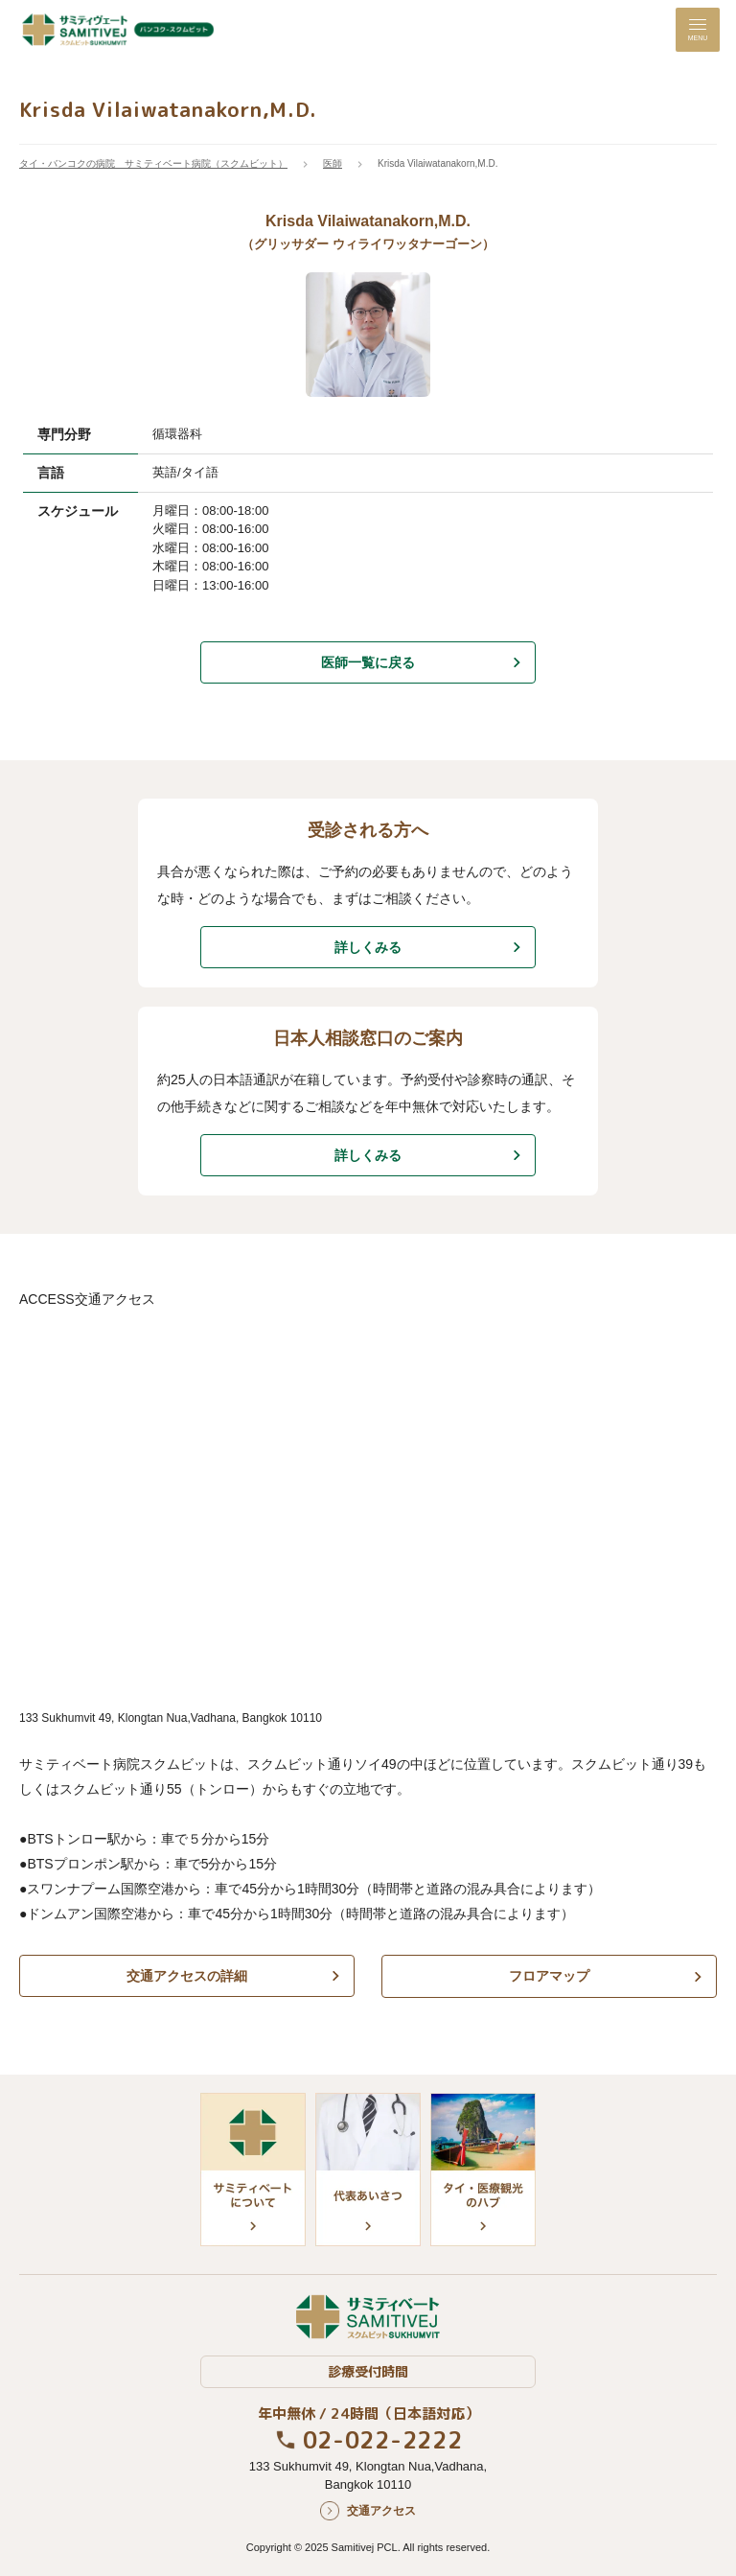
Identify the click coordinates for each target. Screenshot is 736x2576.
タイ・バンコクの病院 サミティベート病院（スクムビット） (153, 163)
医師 (332, 163)
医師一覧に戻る (368, 662)
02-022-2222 (383, 2438)
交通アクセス (381, 2510)
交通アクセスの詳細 (186, 1976)
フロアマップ (549, 1976)
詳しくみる (368, 947)
